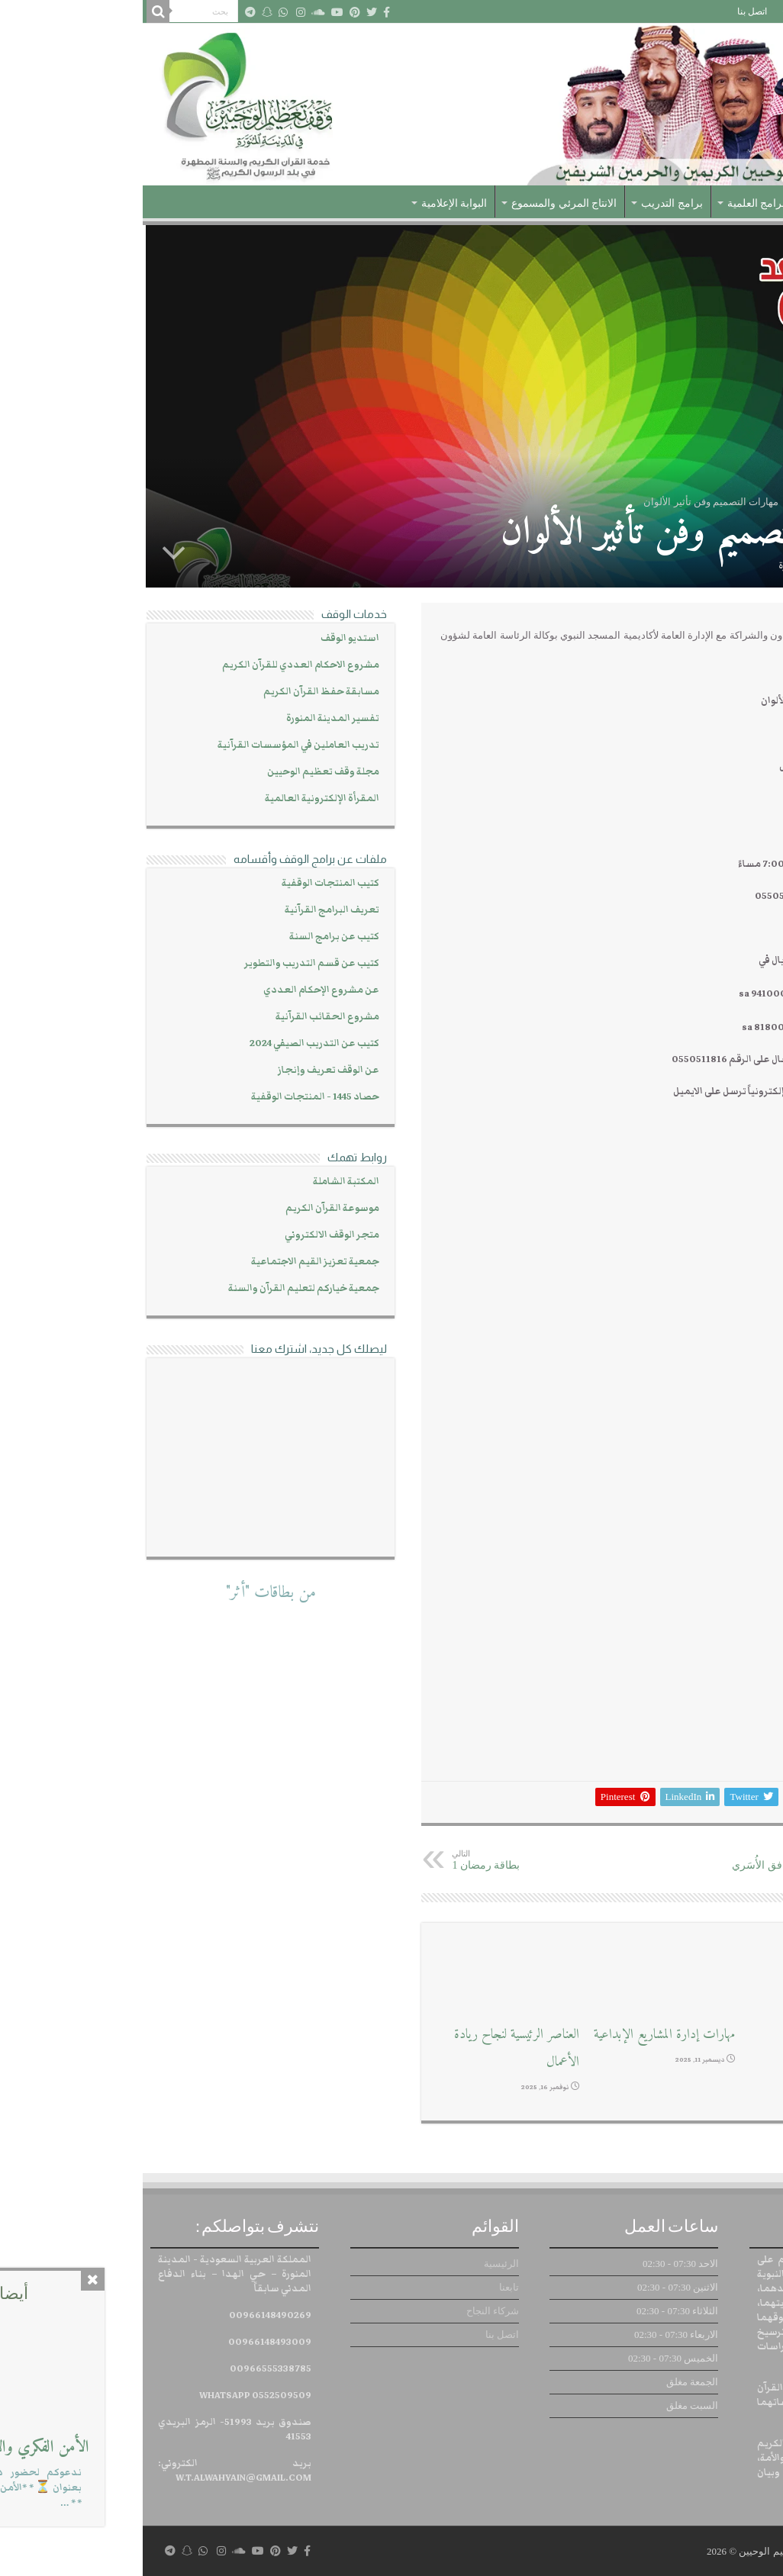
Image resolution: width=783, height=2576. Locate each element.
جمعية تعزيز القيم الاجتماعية (172, 1261)
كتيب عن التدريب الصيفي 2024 (172, 1043)
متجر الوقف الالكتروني (189, 1235)
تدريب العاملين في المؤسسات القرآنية (156, 745)
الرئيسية (756, 11)
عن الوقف (701, 203)
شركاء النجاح (665, 11)
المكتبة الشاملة (203, 1181)
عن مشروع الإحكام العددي (179, 990)
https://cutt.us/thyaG (706, 1155)
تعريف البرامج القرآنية (189, 910)
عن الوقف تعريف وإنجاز (186, 1070)
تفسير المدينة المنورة (190, 718)
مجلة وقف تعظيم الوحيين (180, 772)
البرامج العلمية (617, 203)
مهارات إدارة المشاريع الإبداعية (521, 2034)
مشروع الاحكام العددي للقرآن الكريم (158, 665)
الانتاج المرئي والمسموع (421, 203)
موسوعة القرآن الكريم (190, 1208)
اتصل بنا (609, 11)
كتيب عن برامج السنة (192, 936)
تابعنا (715, 11)
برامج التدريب (529, 203)
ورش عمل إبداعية (707, 2034)
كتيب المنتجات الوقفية (188, 883)
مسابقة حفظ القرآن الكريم (179, 691)
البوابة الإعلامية (312, 203)
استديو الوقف (207, 638)
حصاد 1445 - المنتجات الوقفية (172, 1097)
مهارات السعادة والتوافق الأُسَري (655, 1860)
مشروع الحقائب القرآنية (185, 1016)
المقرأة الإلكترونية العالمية (179, 798)
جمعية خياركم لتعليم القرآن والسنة (161, 1288)
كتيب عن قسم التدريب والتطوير (169, 963)
